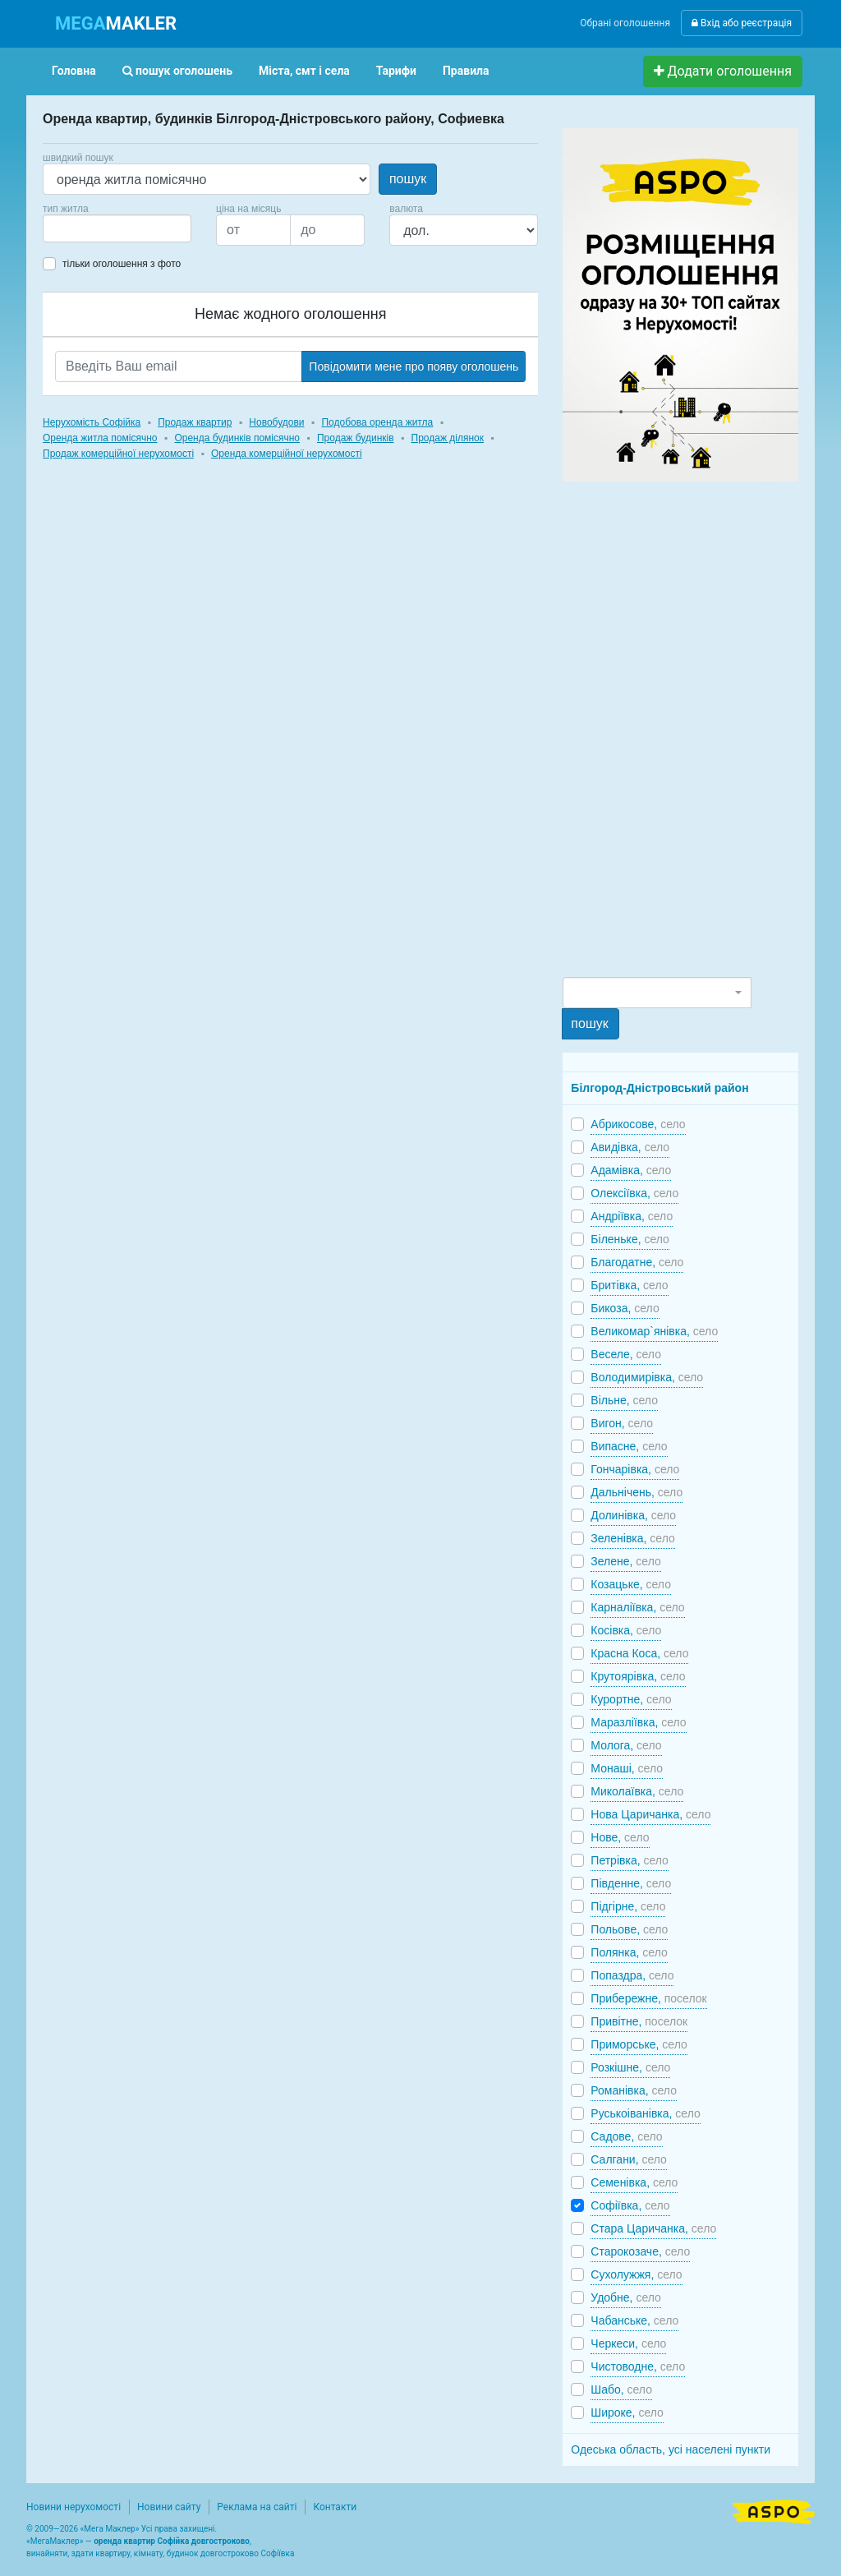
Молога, (626, 1745)
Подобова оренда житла (377, 422)
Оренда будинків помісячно (237, 438)
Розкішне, (630, 2067)
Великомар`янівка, (654, 1331)
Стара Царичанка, (653, 2228)
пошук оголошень (177, 70)
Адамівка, (631, 1170)
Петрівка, (630, 1860)
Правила (466, 70)
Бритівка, (629, 1285)
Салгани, (629, 2159)
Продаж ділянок (447, 438)
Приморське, (639, 2044)
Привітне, (639, 2021)
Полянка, (629, 1952)
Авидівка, (630, 1147)
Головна (74, 70)
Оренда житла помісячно (100, 438)
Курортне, (631, 1699)
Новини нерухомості (73, 2507)
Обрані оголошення (625, 23)
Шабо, (621, 2389)
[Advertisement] (686, 728)
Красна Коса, (639, 1653)
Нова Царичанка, (650, 1814)
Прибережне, (648, 1998)
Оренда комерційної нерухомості (286, 453)
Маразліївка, (638, 1722)
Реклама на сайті (256, 2507)
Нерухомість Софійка (91, 422)
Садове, (626, 2136)
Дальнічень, (636, 1492)
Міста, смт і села (304, 70)
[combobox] (117, 228)
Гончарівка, (635, 1469)
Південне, (631, 1883)
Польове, (629, 1929)
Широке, (627, 2412)
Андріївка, (632, 1216)
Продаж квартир (195, 422)
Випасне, (629, 1446)
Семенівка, (634, 2182)
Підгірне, (628, 1906)
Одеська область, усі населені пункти (670, 2449)
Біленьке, (630, 1239)
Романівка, (634, 2090)
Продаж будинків (355, 438)
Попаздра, (632, 1975)
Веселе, (626, 1354)
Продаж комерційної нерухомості (118, 453)
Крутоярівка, (638, 1676)
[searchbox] (72, 228)
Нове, (620, 1837)
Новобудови (276, 422)
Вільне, (624, 1400)
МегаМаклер (55, 2541)
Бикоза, (625, 1308)
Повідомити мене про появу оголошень (413, 366)
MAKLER (116, 23)
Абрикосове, (638, 1124)
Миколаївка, (637, 1791)
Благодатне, (637, 1262)
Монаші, (627, 1768)
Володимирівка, (647, 1377)
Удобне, (626, 2297)
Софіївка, (630, 2205)
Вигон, (622, 1423)
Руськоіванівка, (645, 2113)
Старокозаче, (640, 2251)
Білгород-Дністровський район (659, 1087)
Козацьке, (631, 1584)
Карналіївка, (637, 1607)
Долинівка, (633, 1515)
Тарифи (396, 70)
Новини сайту (168, 2507)
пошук (407, 179)
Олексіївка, (634, 1193)
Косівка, (626, 1630)
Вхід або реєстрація (742, 23)
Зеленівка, (632, 1538)
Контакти (334, 2507)
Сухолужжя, (636, 2274)
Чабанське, (634, 2320)
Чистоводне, (638, 2366)
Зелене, (625, 1561)
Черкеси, (628, 2343)
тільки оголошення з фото (121, 264)
